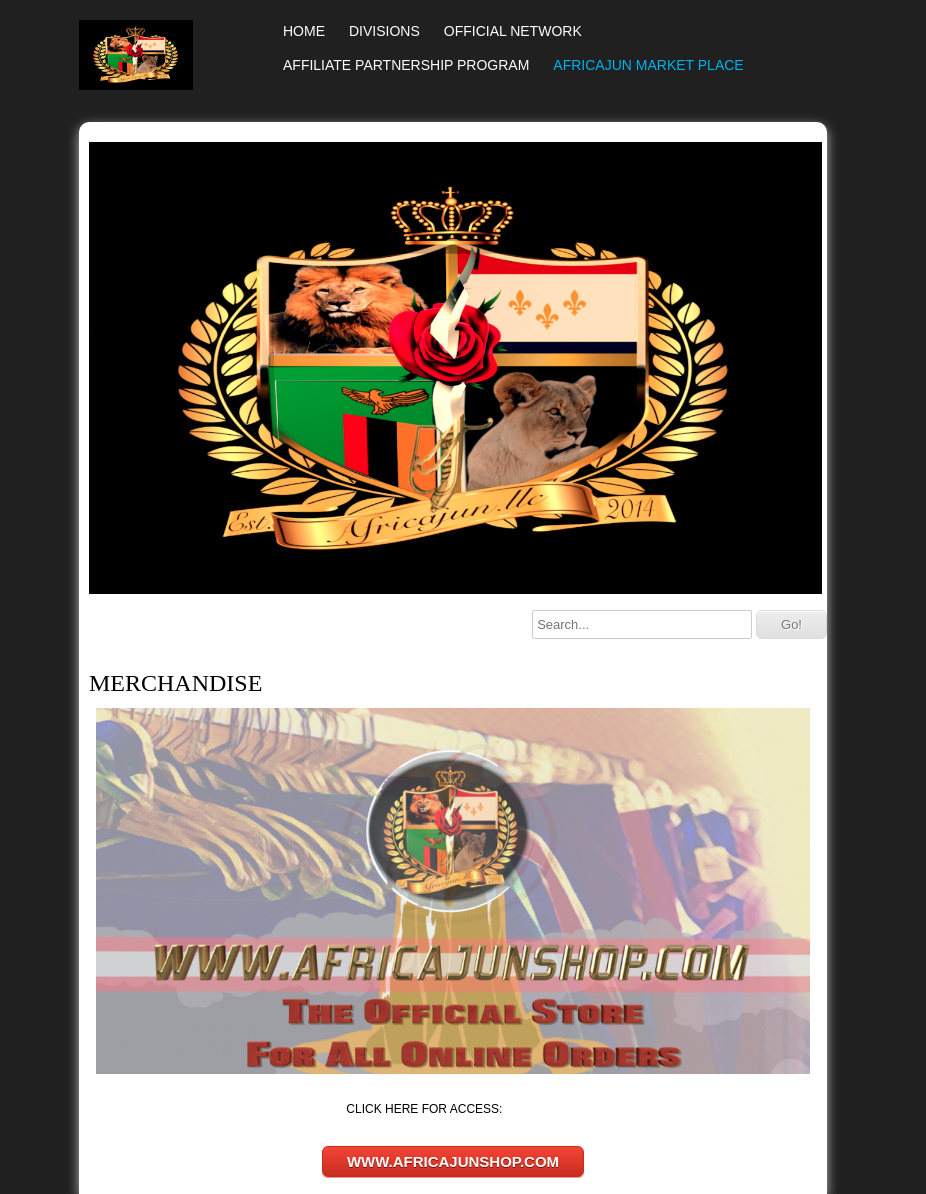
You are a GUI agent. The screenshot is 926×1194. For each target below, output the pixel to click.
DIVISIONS (384, 31)
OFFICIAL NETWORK (513, 31)
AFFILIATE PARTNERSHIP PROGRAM (406, 65)
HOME (304, 31)
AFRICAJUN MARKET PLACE (648, 65)
